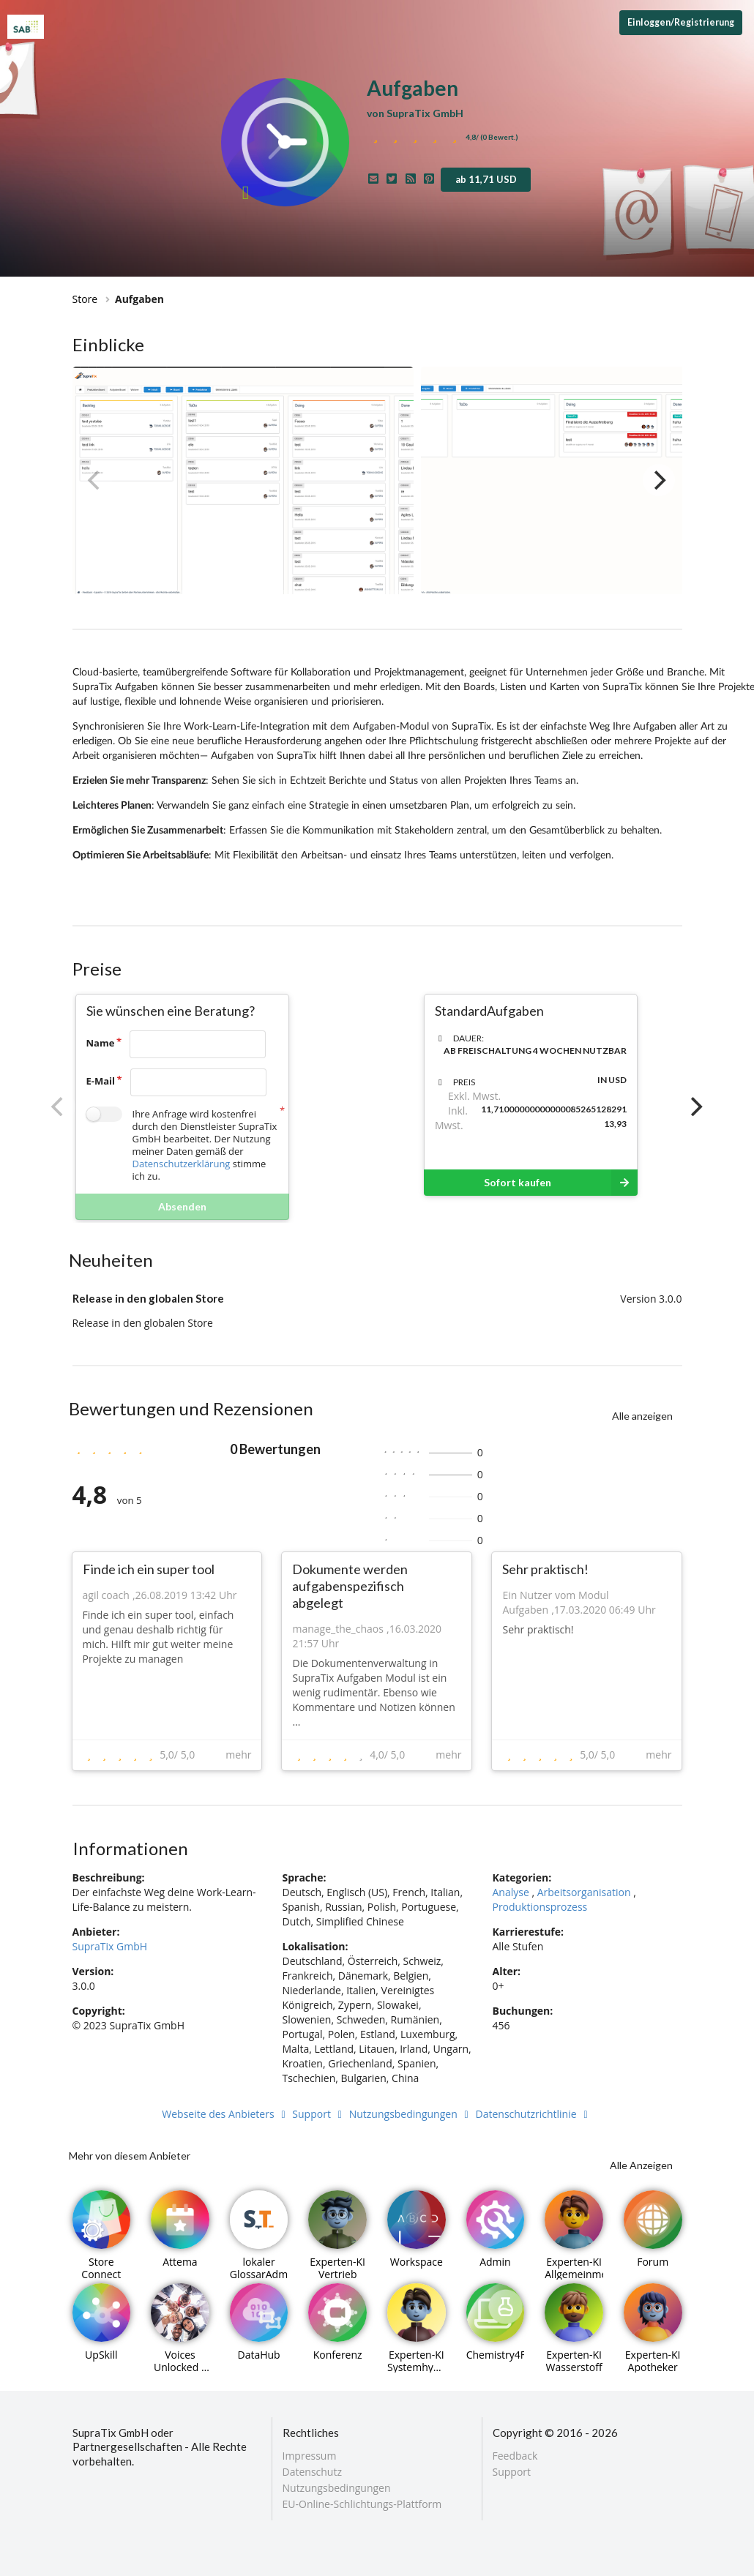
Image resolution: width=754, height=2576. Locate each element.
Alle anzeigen (642, 1415)
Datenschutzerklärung (181, 1163)
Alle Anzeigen (641, 2165)
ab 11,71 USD (486, 179)
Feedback (515, 2456)
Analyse (510, 1892)
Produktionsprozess (539, 1907)
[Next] (659, 480)
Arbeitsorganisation (584, 1892)
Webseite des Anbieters (225, 2114)
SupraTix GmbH (110, 1946)
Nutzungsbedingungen (411, 2114)
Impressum (310, 2456)
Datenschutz (312, 2472)
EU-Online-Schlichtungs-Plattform (362, 2503)
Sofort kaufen (561, 1182)
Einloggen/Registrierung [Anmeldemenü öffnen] (680, 22)
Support (319, 2114)
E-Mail (101, 1080)
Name (100, 1042)
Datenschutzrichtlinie (534, 2114)
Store (85, 299)
